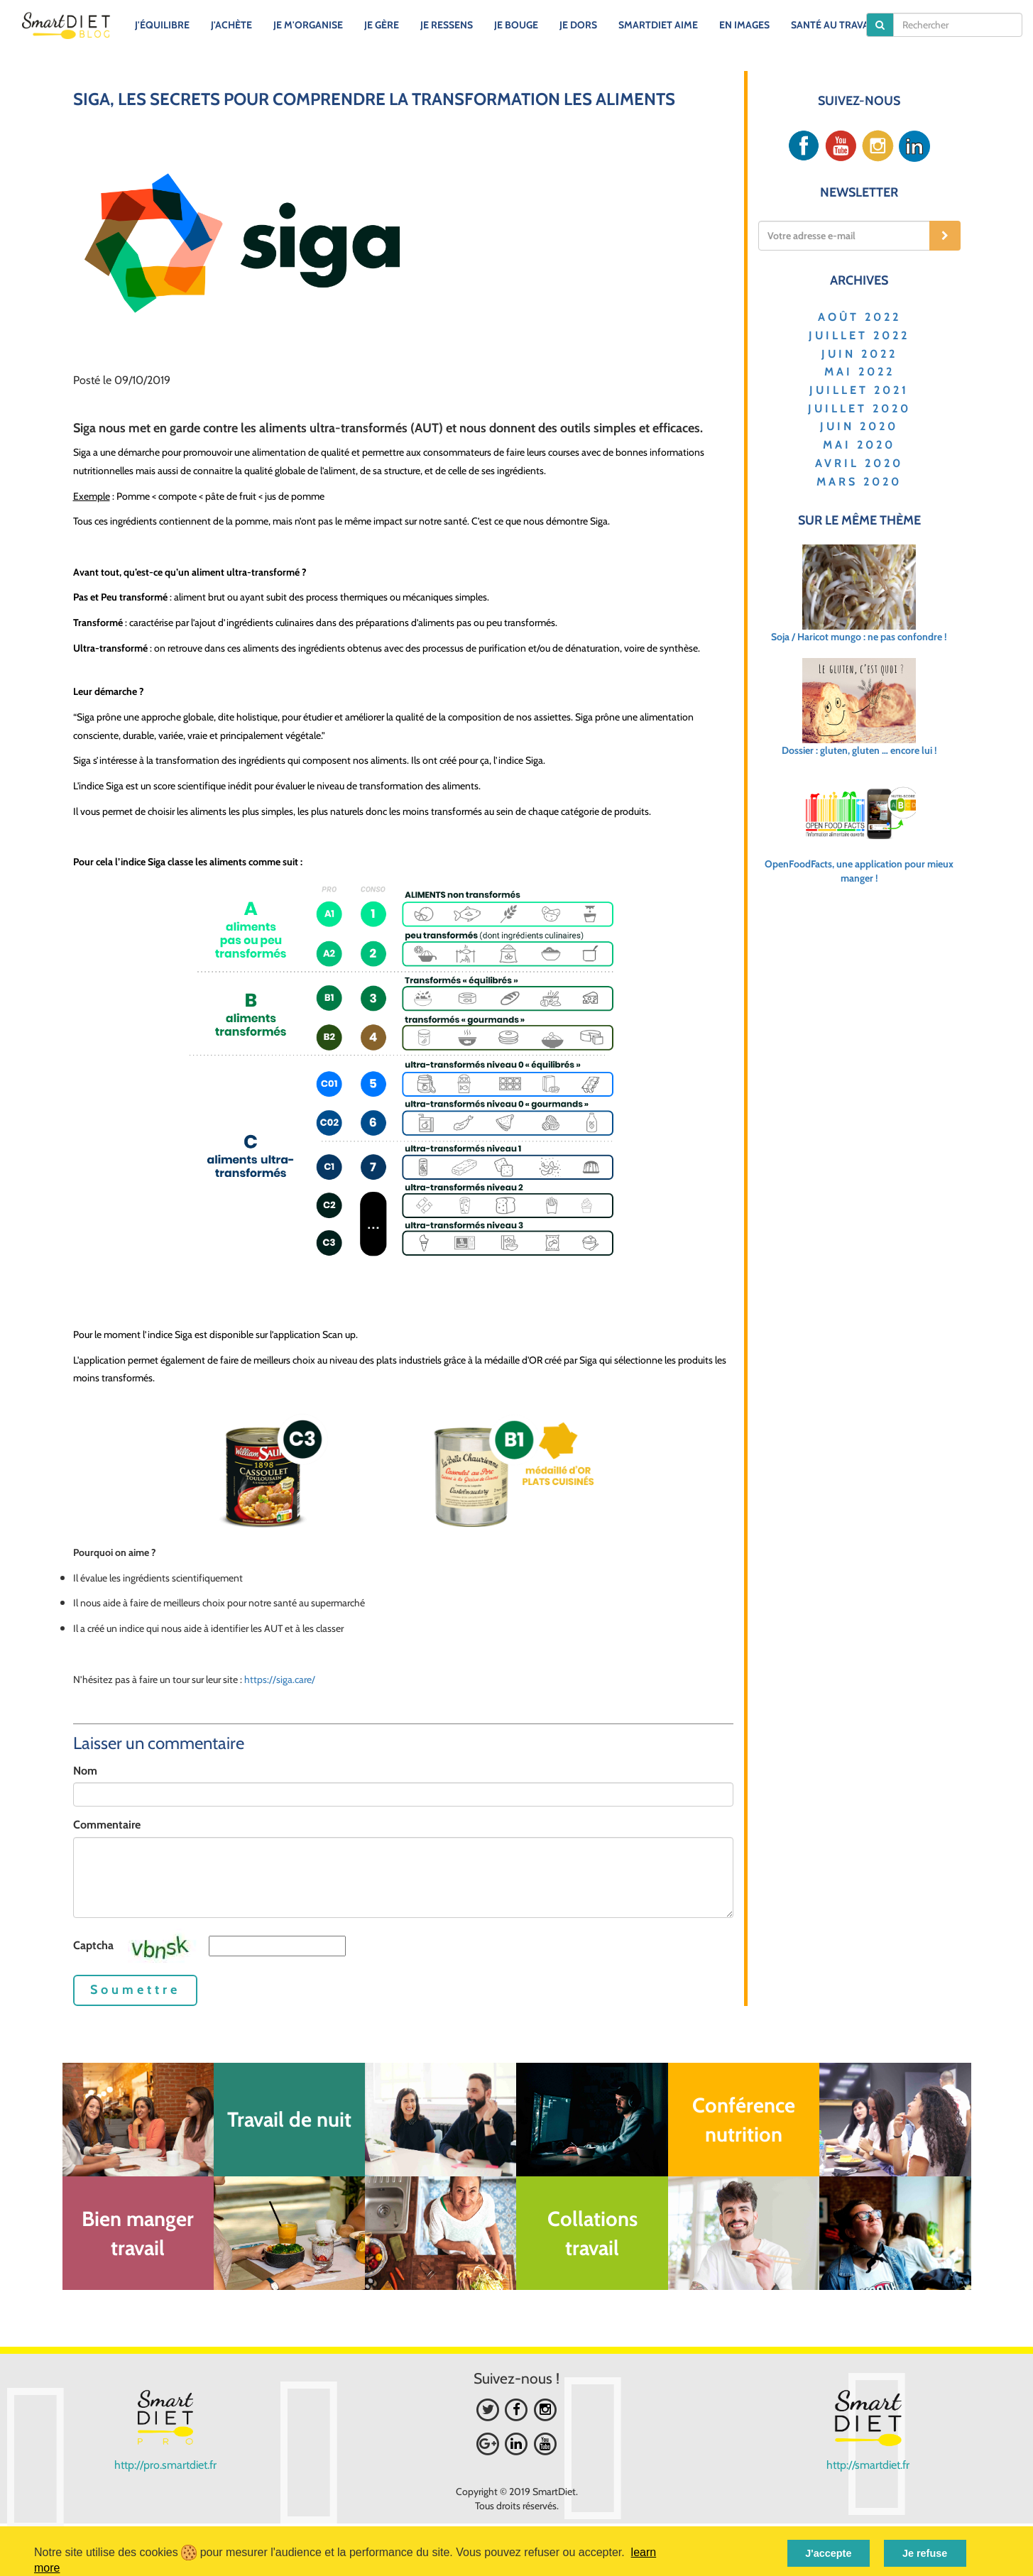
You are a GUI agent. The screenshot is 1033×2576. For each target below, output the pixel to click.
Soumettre (135, 1989)
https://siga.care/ (279, 1679)
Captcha (93, 1945)
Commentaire (107, 1824)
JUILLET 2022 (859, 335)
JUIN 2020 (859, 426)
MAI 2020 (859, 444)
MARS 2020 (859, 481)
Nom (85, 1770)
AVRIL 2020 (859, 463)
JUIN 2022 (859, 354)
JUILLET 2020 (859, 408)
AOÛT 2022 (859, 317)
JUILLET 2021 (859, 390)
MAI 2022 (859, 371)
